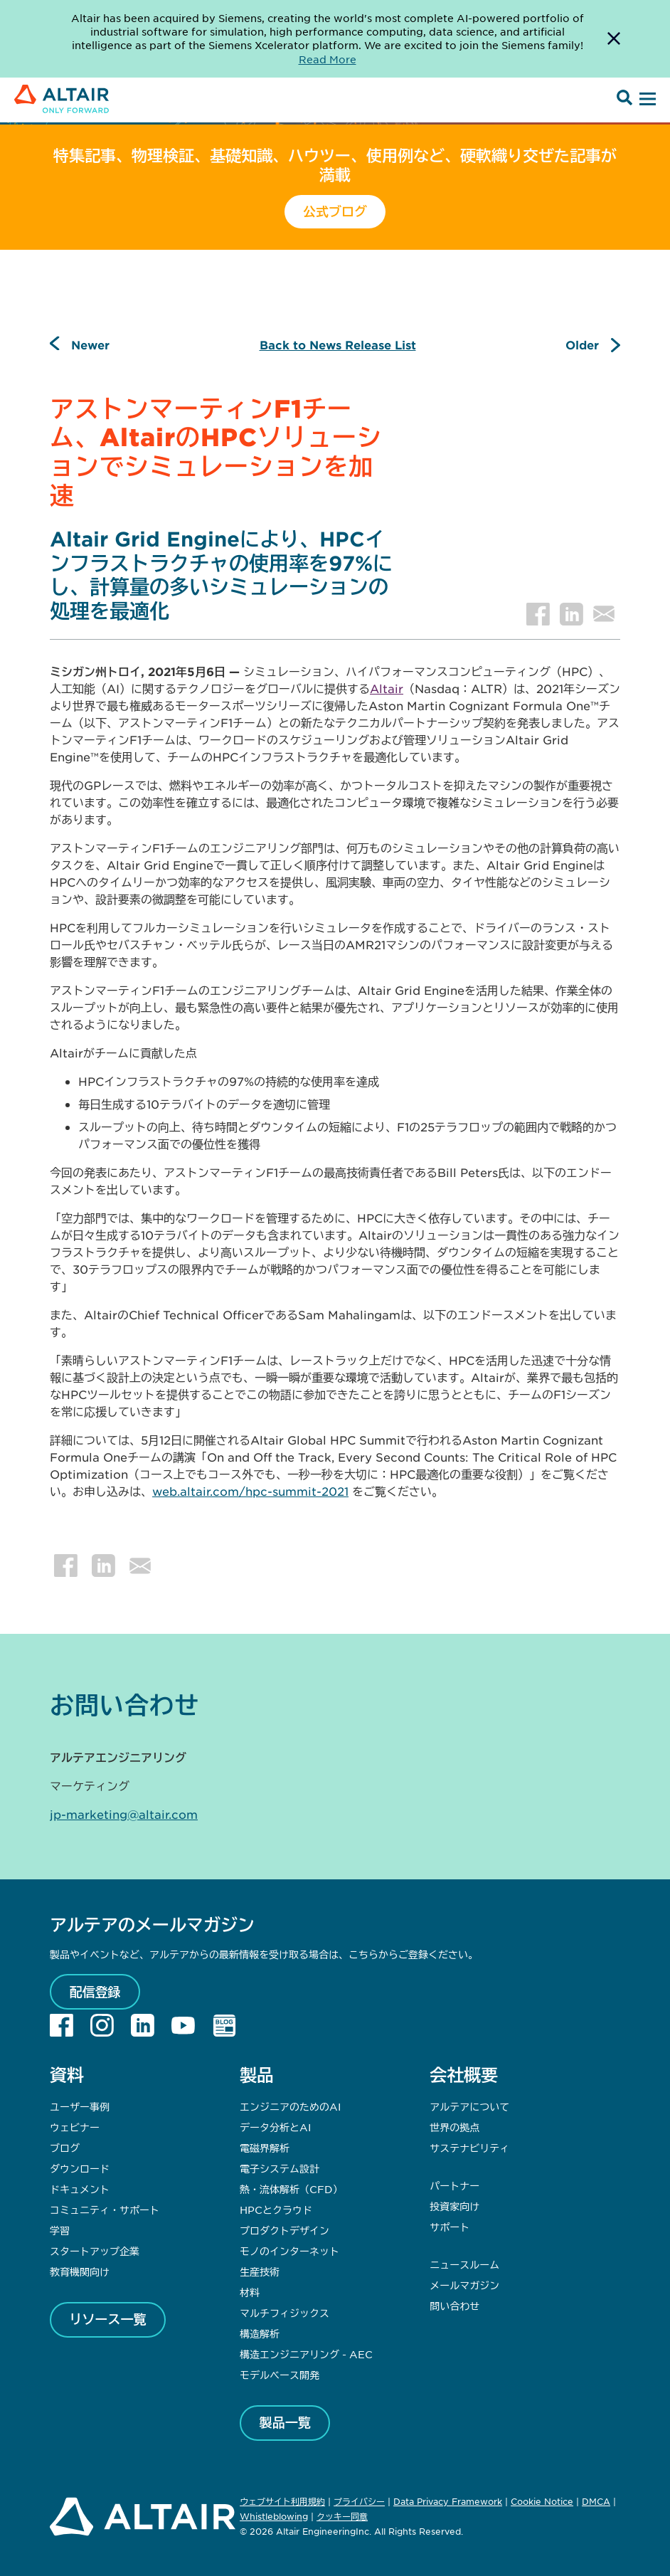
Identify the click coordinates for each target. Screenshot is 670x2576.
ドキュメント (80, 2188)
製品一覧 (285, 2422)
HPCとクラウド (276, 2209)
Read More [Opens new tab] (327, 59)
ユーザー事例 (80, 2106)
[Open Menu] (646, 99)
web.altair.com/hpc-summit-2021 (250, 1491)
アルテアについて (469, 2106)
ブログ (65, 2147)
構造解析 (260, 2333)
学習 (60, 2230)
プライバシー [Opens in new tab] (359, 2501)
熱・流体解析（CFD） (291, 2188)
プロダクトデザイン (284, 2230)
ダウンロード (80, 2168)
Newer (90, 344)
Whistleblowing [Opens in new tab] (274, 2516)
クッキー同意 (342, 2517)
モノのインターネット (289, 2250)
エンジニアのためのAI (290, 2106)
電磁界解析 (264, 2147)
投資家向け (454, 2206)
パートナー (454, 2185)
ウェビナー (75, 2127)
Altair (386, 688)
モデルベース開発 (279, 2374)
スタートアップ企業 (94, 2250)
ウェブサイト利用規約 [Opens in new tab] (282, 2501)
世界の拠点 (454, 2127)
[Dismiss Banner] (613, 39)
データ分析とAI (275, 2127)
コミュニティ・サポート (104, 2209)
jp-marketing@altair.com (124, 1814)
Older (582, 344)
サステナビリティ (469, 2147)
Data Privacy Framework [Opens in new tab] (447, 2501)
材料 (250, 2292)
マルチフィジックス (284, 2312)
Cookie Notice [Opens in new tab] (542, 2501)
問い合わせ (456, 2305)
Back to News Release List (338, 344)
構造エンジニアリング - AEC (306, 2354)
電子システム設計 (279, 2168)
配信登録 (95, 1992)
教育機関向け (80, 2271)
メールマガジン (464, 2285)
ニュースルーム (464, 2264)
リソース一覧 (108, 2319)
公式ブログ (335, 211)
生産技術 (260, 2271)
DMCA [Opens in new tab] (596, 2501)
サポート (449, 2226)
